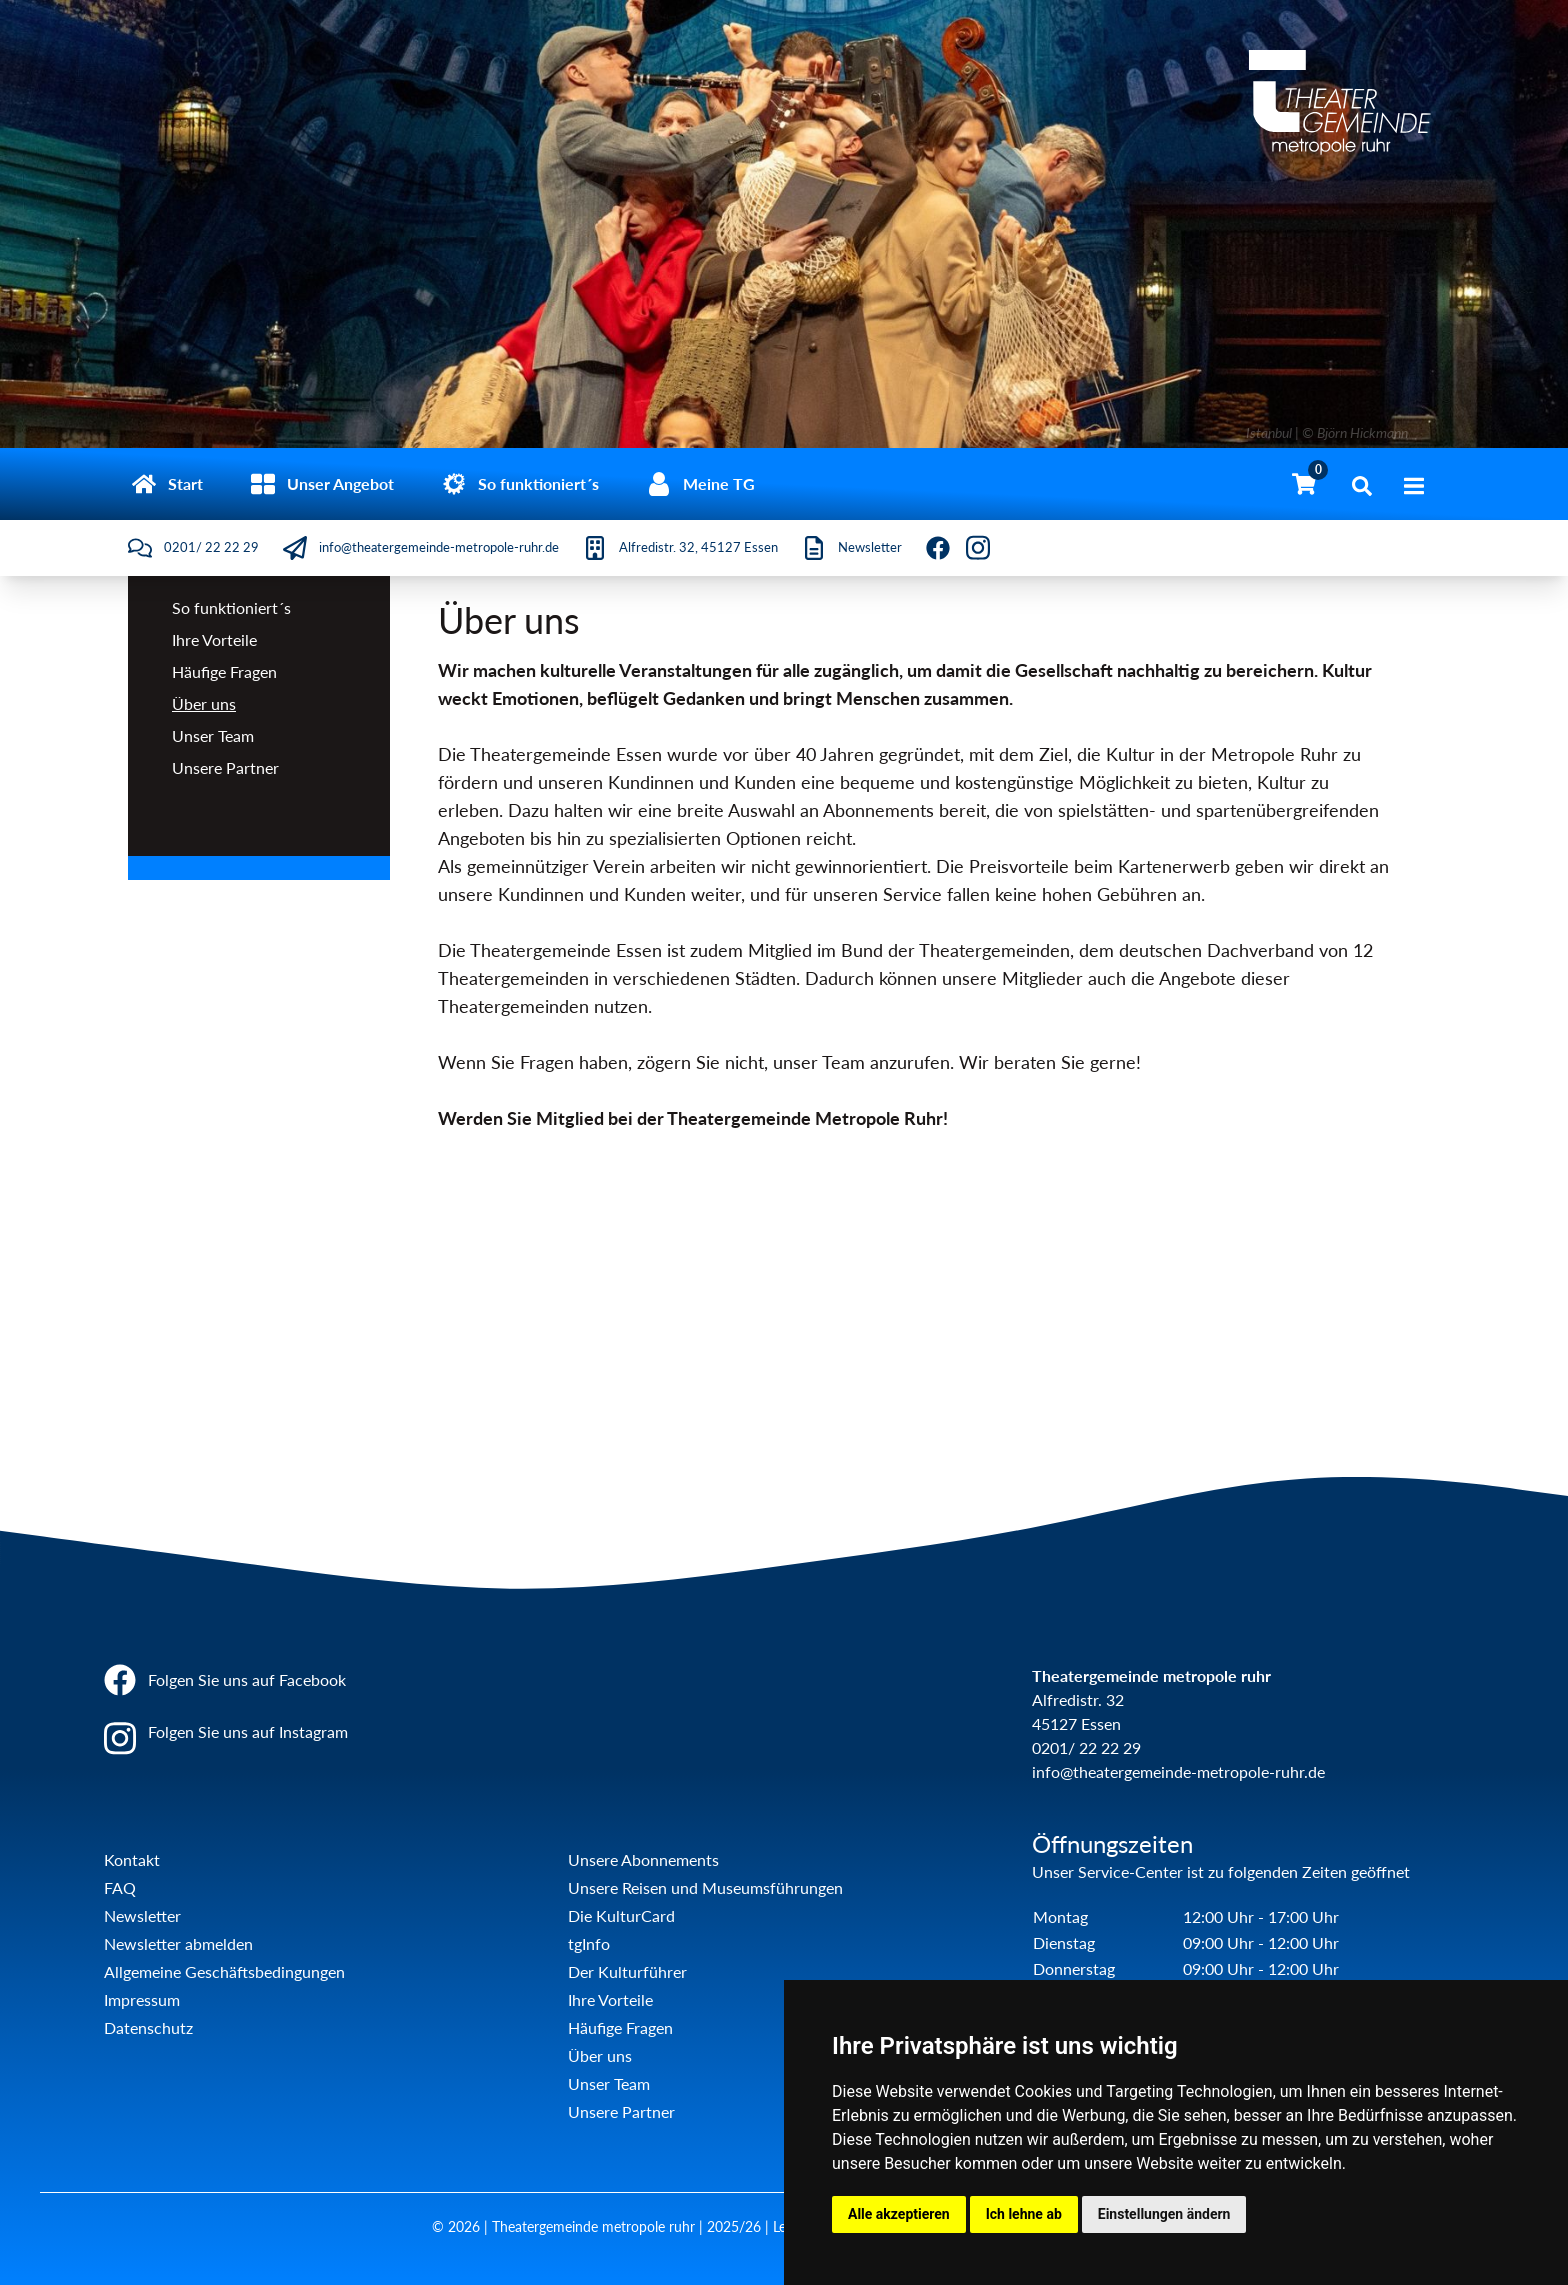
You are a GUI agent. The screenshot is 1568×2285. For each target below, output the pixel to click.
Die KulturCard (621, 1915)
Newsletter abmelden (178, 1943)
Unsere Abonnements (643, 1859)
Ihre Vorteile (214, 639)
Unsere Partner (225, 767)
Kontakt (132, 1859)
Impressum (142, 1999)
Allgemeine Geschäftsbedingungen (224, 1971)
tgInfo (589, 1943)
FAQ (120, 1887)
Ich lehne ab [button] (1024, 2214)
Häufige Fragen (224, 671)
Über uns (204, 703)
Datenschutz (148, 2027)
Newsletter (142, 1915)
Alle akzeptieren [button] (899, 2214)
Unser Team (213, 735)
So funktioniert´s (231, 607)
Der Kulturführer (627, 1971)
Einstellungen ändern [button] (1164, 2214)
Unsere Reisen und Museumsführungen (705, 1887)
